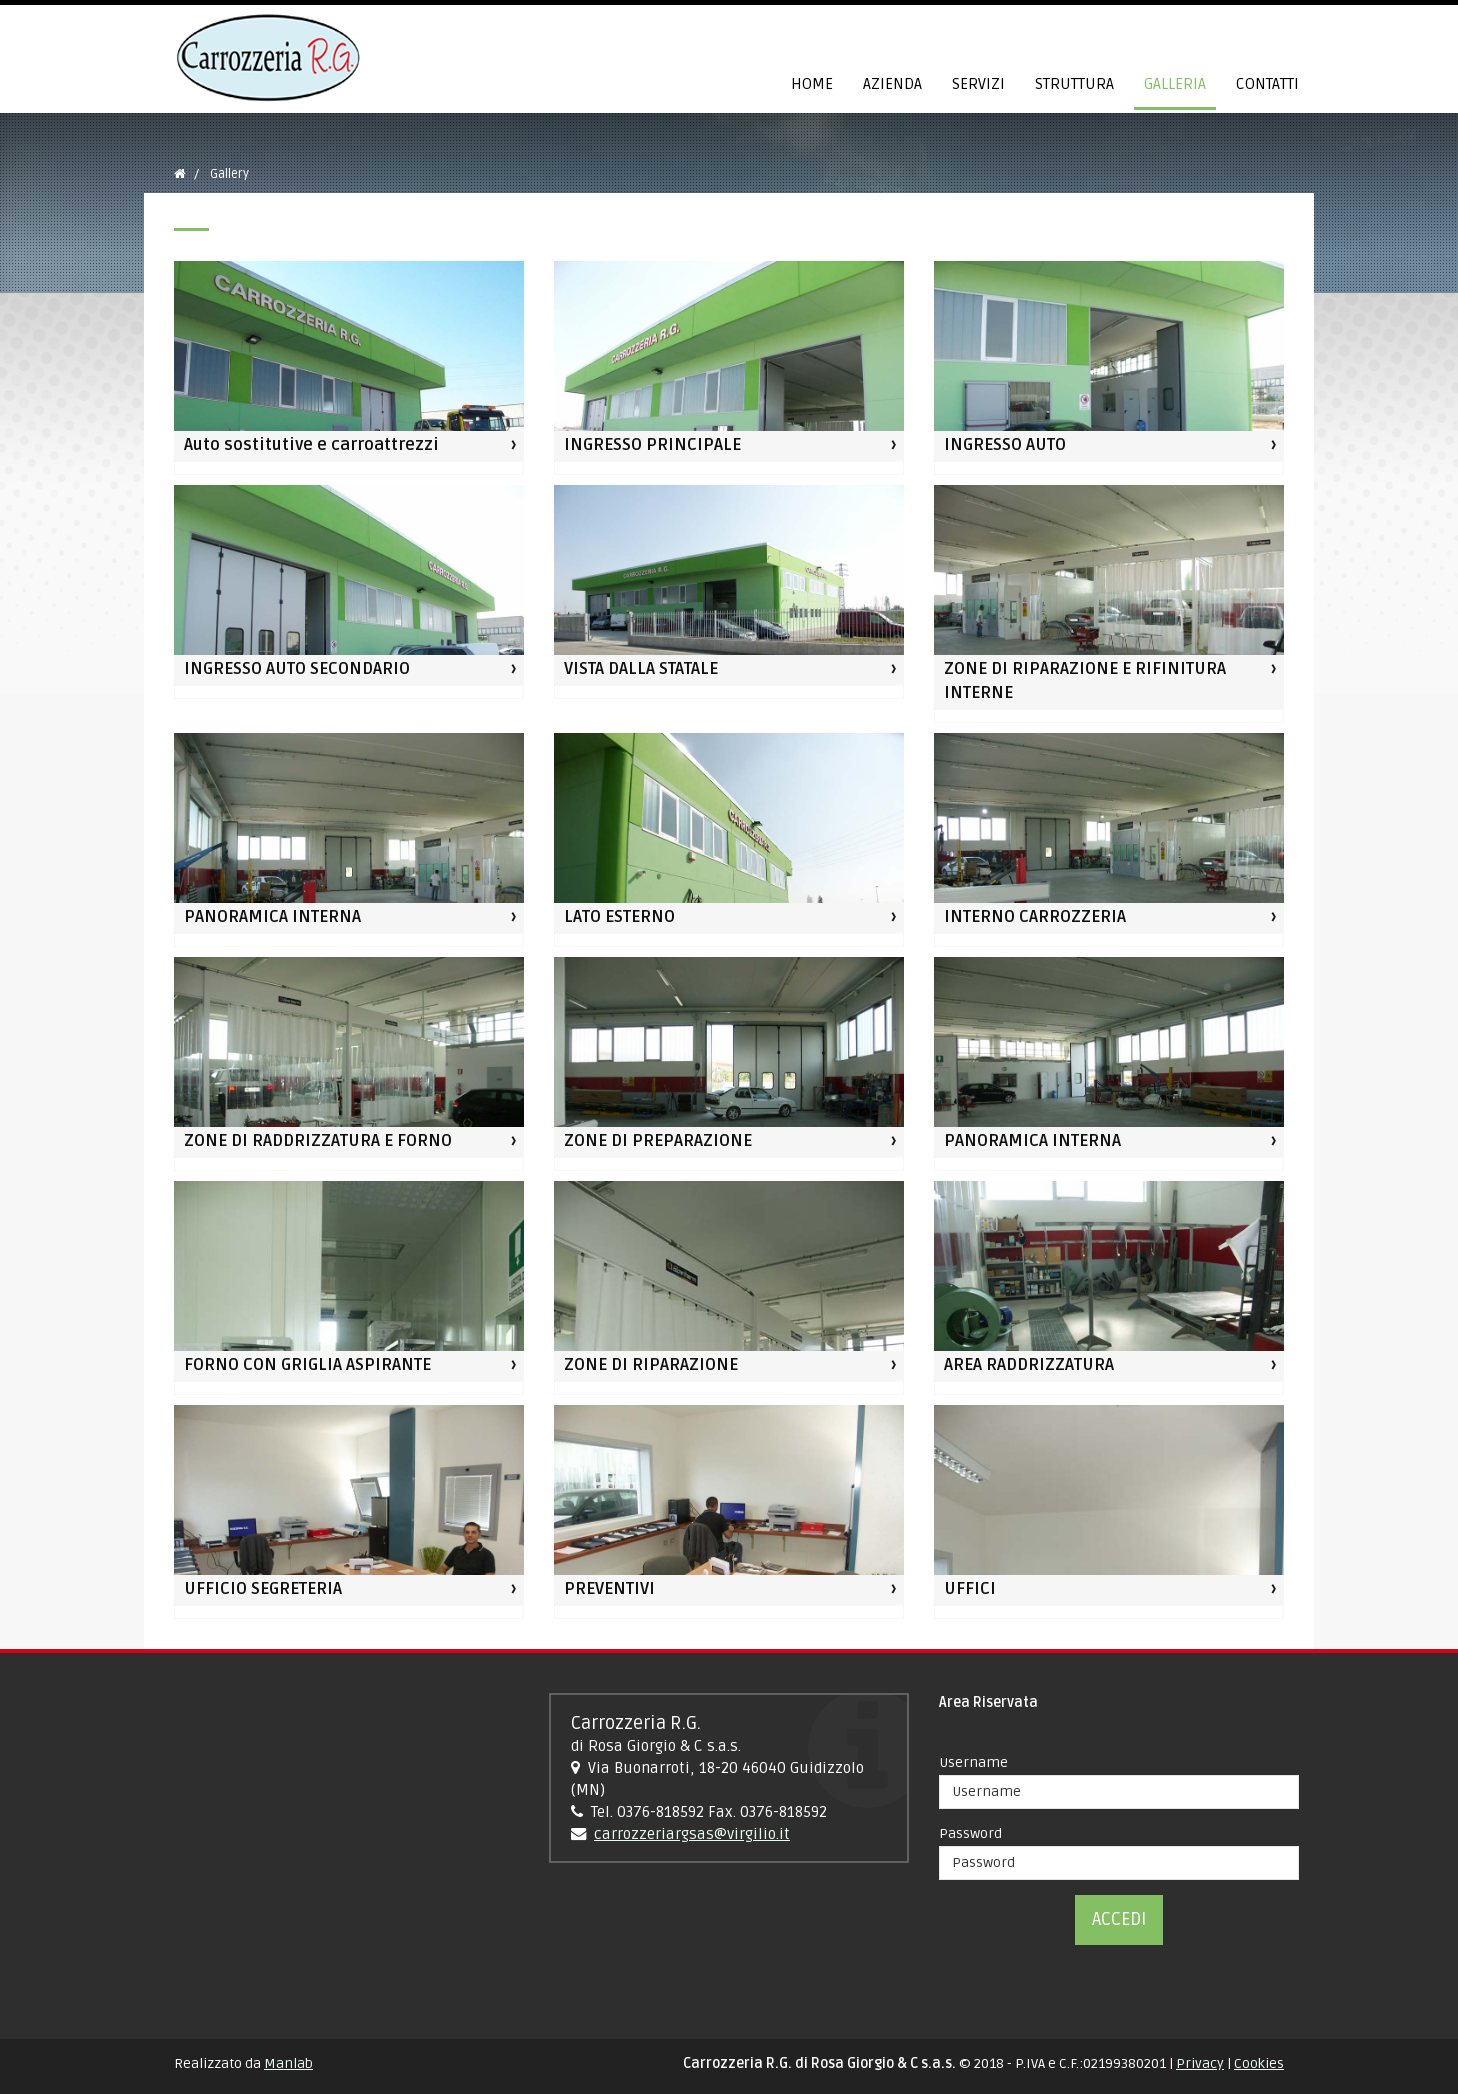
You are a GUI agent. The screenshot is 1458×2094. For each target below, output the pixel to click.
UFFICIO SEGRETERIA (263, 1589)
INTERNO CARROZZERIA (1035, 917)
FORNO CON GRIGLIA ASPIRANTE (307, 1365)
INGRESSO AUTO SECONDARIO (297, 669)
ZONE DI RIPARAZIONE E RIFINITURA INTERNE (1085, 681)
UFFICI (970, 1589)
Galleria (1175, 84)
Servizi (978, 84)
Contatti (1267, 84)
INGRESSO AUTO (1005, 445)
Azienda (892, 84)
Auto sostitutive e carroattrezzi (311, 445)
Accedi (1119, 1919)
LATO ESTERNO (619, 917)
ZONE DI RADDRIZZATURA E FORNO (318, 1141)
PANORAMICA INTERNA (272, 917)
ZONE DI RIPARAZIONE (651, 1365)
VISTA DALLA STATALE (641, 669)
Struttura (1074, 84)
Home (812, 84)
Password (970, 1833)
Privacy (1200, 2063)
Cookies (1259, 2063)
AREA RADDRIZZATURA (1029, 1365)
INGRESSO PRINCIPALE (652, 445)
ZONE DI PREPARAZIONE (658, 1141)
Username (973, 1762)
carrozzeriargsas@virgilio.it (692, 1834)
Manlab (288, 2063)
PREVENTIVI (609, 1589)
